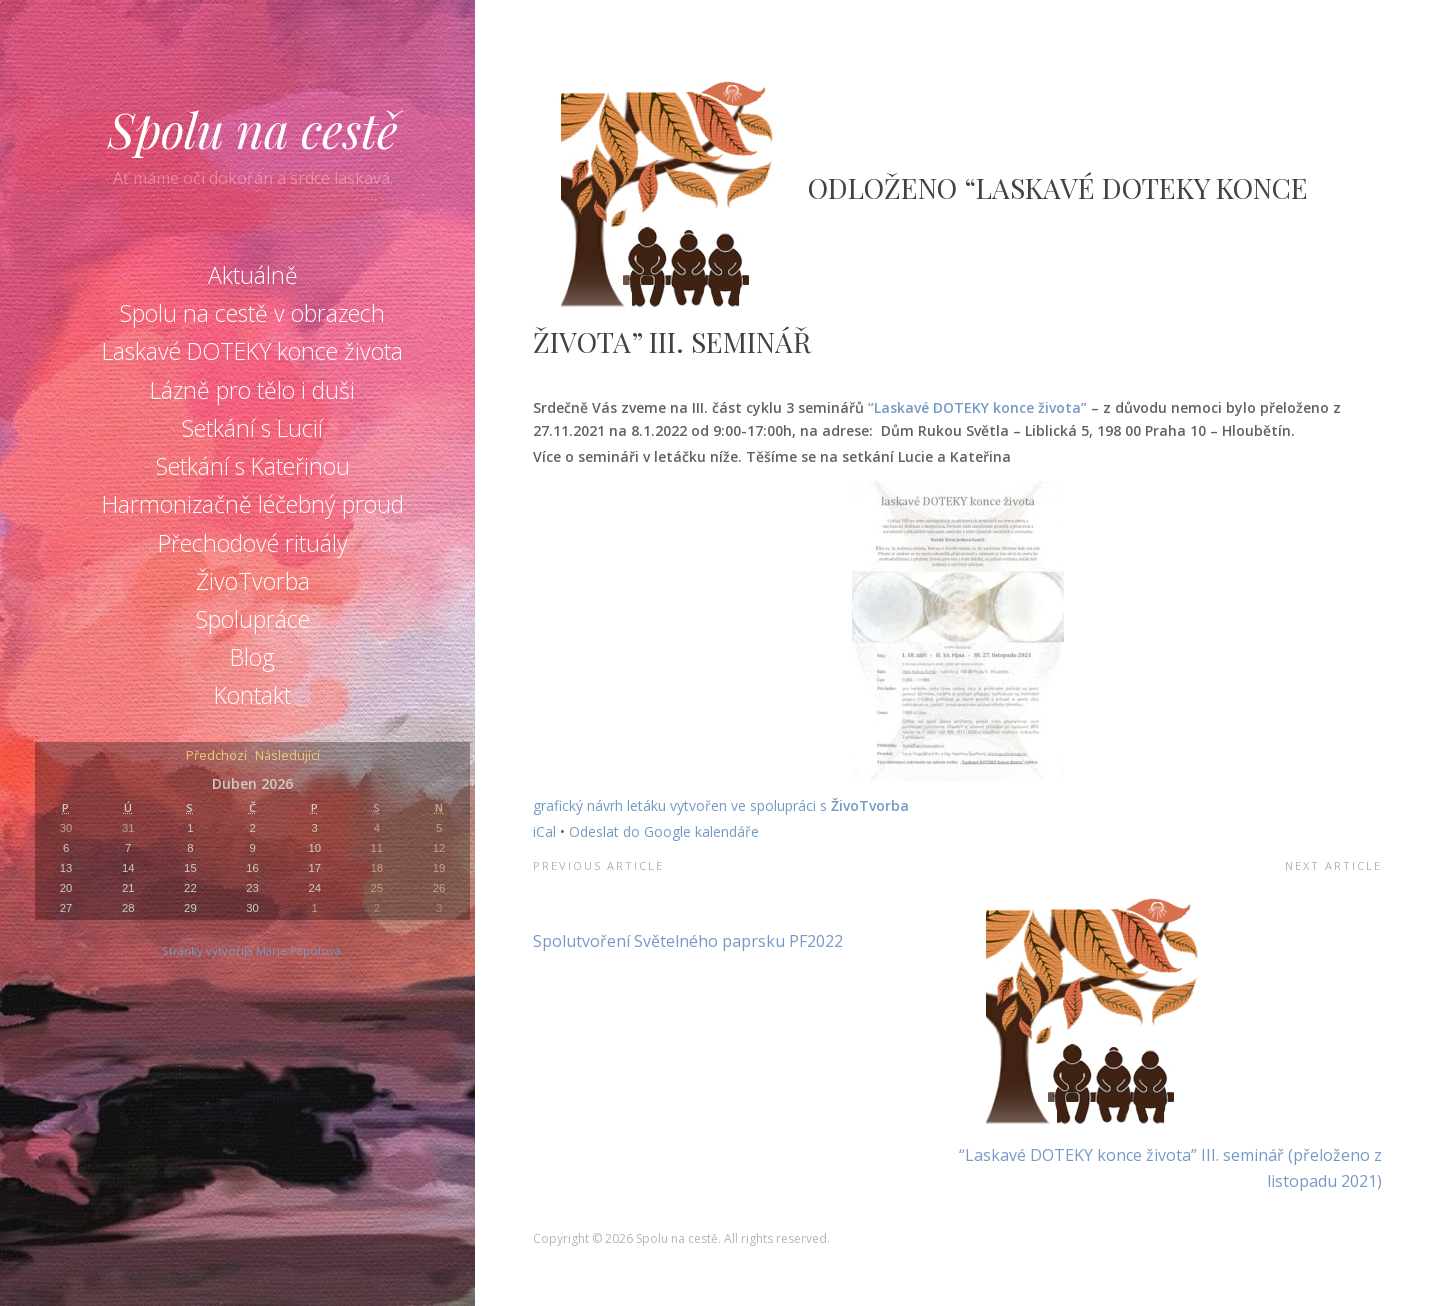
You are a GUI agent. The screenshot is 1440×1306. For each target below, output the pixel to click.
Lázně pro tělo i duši (252, 390)
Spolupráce (253, 619)
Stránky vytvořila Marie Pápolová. (253, 950)
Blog (252, 657)
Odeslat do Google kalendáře (664, 831)
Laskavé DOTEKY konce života (252, 351)
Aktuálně (253, 275)
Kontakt (252, 695)
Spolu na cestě (253, 129)
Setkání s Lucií (252, 428)
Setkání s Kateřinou (253, 466)
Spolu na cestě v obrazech (252, 313)
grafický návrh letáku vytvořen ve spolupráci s (682, 805)
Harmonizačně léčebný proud (253, 504)
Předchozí (216, 756)
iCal (544, 831)
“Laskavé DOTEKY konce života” (979, 407)
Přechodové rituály (253, 543)
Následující (287, 756)
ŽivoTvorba (253, 581)
